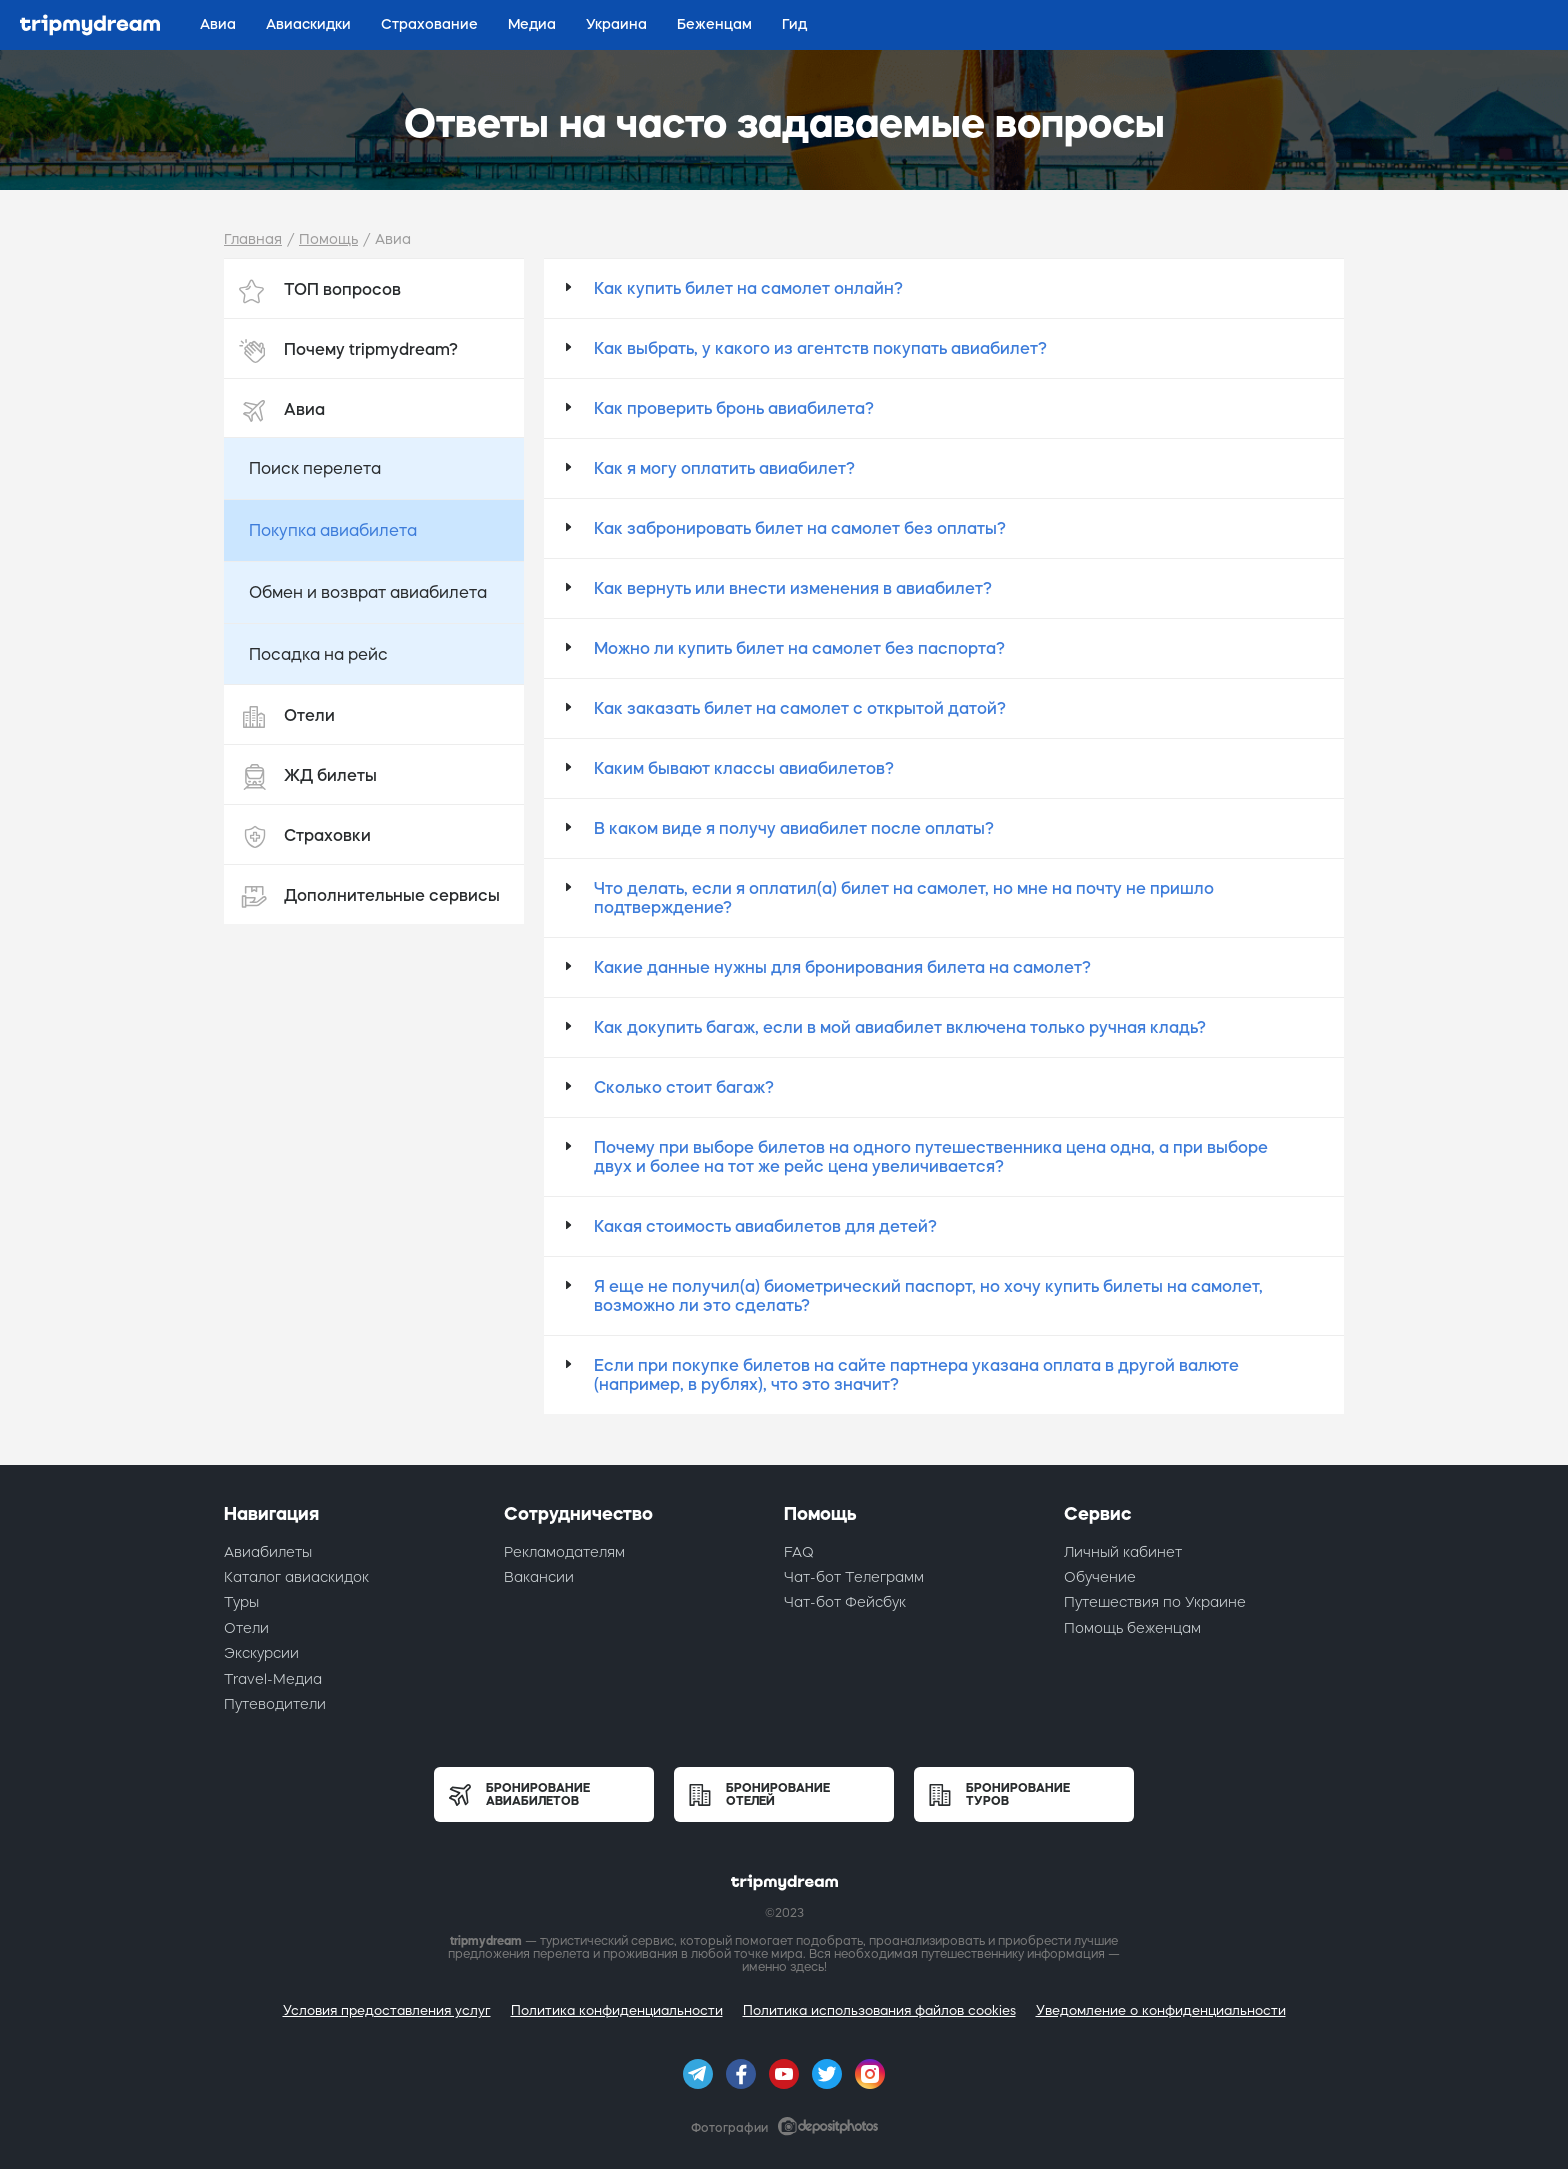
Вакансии (539, 1577)
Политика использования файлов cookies (879, 2010)
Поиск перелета (315, 468)
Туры (241, 1602)
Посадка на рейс (318, 654)
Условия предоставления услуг (387, 2010)
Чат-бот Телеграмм (854, 1577)
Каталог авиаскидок (296, 1577)
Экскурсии (261, 1653)
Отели (246, 1628)
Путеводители (275, 1704)
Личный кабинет (1123, 1552)
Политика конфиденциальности (617, 2010)
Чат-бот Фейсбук (845, 1602)
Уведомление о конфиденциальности (1161, 2010)
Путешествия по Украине (1155, 1602)
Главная (253, 239)
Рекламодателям (564, 1552)
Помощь (328, 239)
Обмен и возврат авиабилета (368, 592)
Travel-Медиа (273, 1679)
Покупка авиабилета (333, 530)
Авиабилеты (268, 1552)
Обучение (1100, 1577)
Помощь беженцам (1132, 1628)
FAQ (799, 1552)
